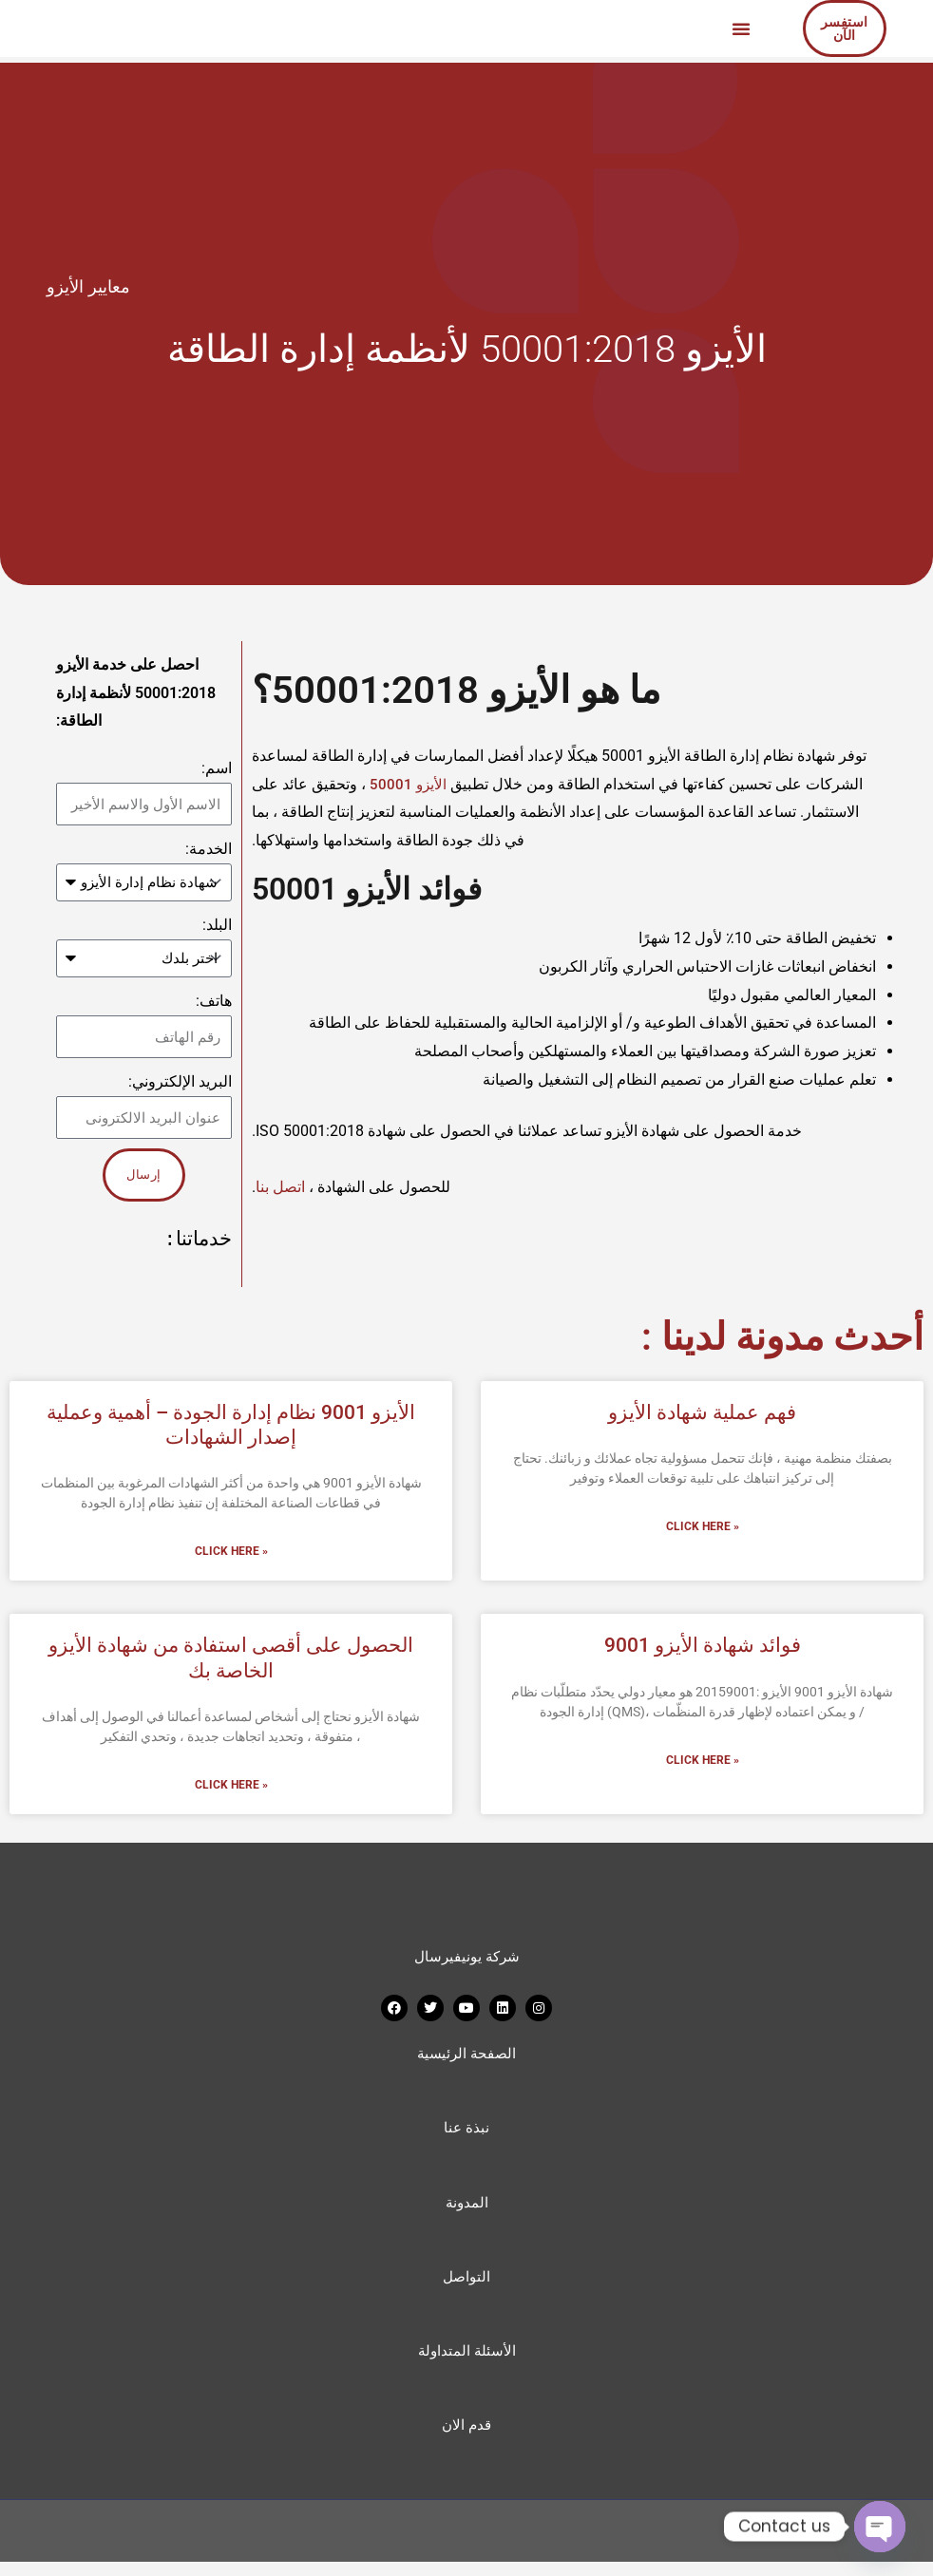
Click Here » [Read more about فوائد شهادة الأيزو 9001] (702, 1764)
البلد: (217, 927)
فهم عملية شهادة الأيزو (702, 1415)
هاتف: (214, 1003)
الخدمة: (208, 849)
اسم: (216, 768)
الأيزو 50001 (411, 784)
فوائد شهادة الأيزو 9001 (702, 1649)
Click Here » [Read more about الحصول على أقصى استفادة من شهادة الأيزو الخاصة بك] (231, 1790)
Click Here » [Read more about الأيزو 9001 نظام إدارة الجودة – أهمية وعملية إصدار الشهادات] (231, 1556)
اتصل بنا (282, 1187)
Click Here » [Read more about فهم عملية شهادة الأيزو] (702, 1531)
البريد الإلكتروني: (180, 1084)
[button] (741, 28)
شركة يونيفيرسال (466, 1962)
